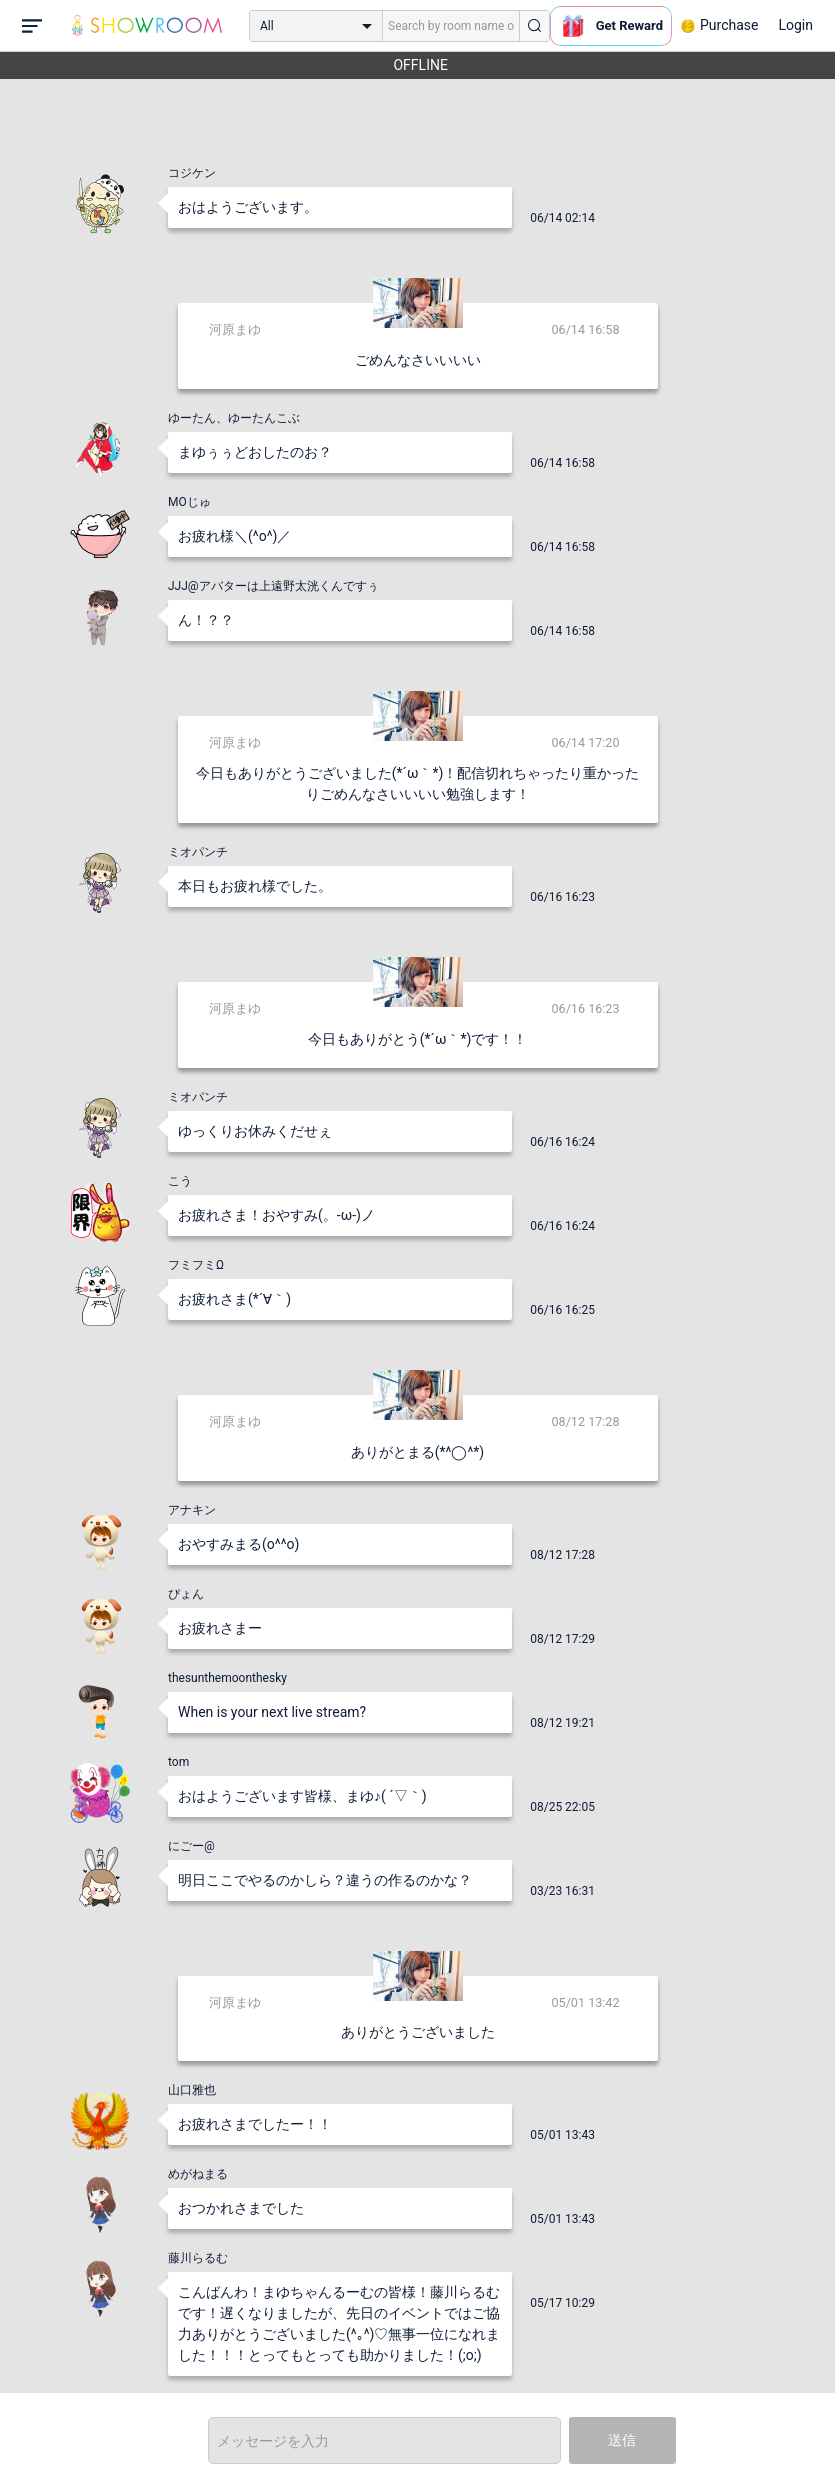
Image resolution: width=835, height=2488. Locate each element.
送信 (622, 2440)
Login (795, 25)
